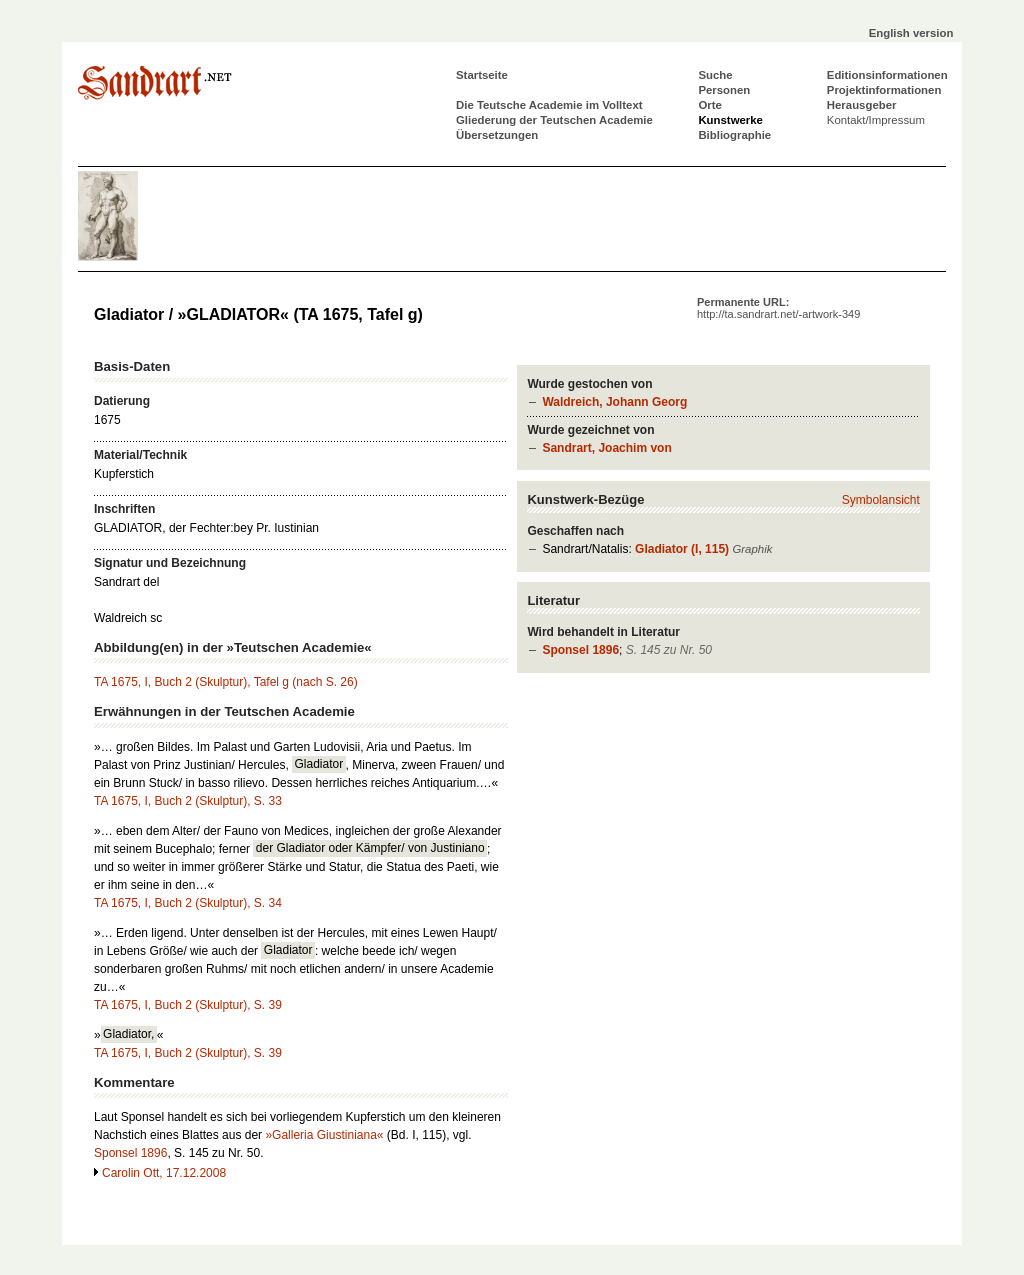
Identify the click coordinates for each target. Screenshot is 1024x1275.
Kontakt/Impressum (876, 120)
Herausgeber (862, 105)
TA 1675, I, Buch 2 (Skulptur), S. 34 (188, 903)
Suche (715, 75)
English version (911, 33)
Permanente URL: (778, 308)
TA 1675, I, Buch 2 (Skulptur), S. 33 (188, 801)
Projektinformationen (884, 90)
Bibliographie (734, 135)
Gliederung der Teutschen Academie (554, 120)
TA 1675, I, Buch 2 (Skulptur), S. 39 (188, 1005)
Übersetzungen (497, 135)
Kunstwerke (730, 120)
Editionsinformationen (887, 75)
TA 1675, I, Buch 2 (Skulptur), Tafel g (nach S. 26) (226, 682)
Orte (709, 105)
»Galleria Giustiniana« (324, 1135)
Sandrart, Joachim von (606, 448)
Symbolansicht (881, 500)
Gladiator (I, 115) (682, 549)
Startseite (482, 75)
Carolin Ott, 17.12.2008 (164, 1173)
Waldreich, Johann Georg (614, 402)
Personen (724, 90)
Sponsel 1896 (580, 650)
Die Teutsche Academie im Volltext (549, 105)
